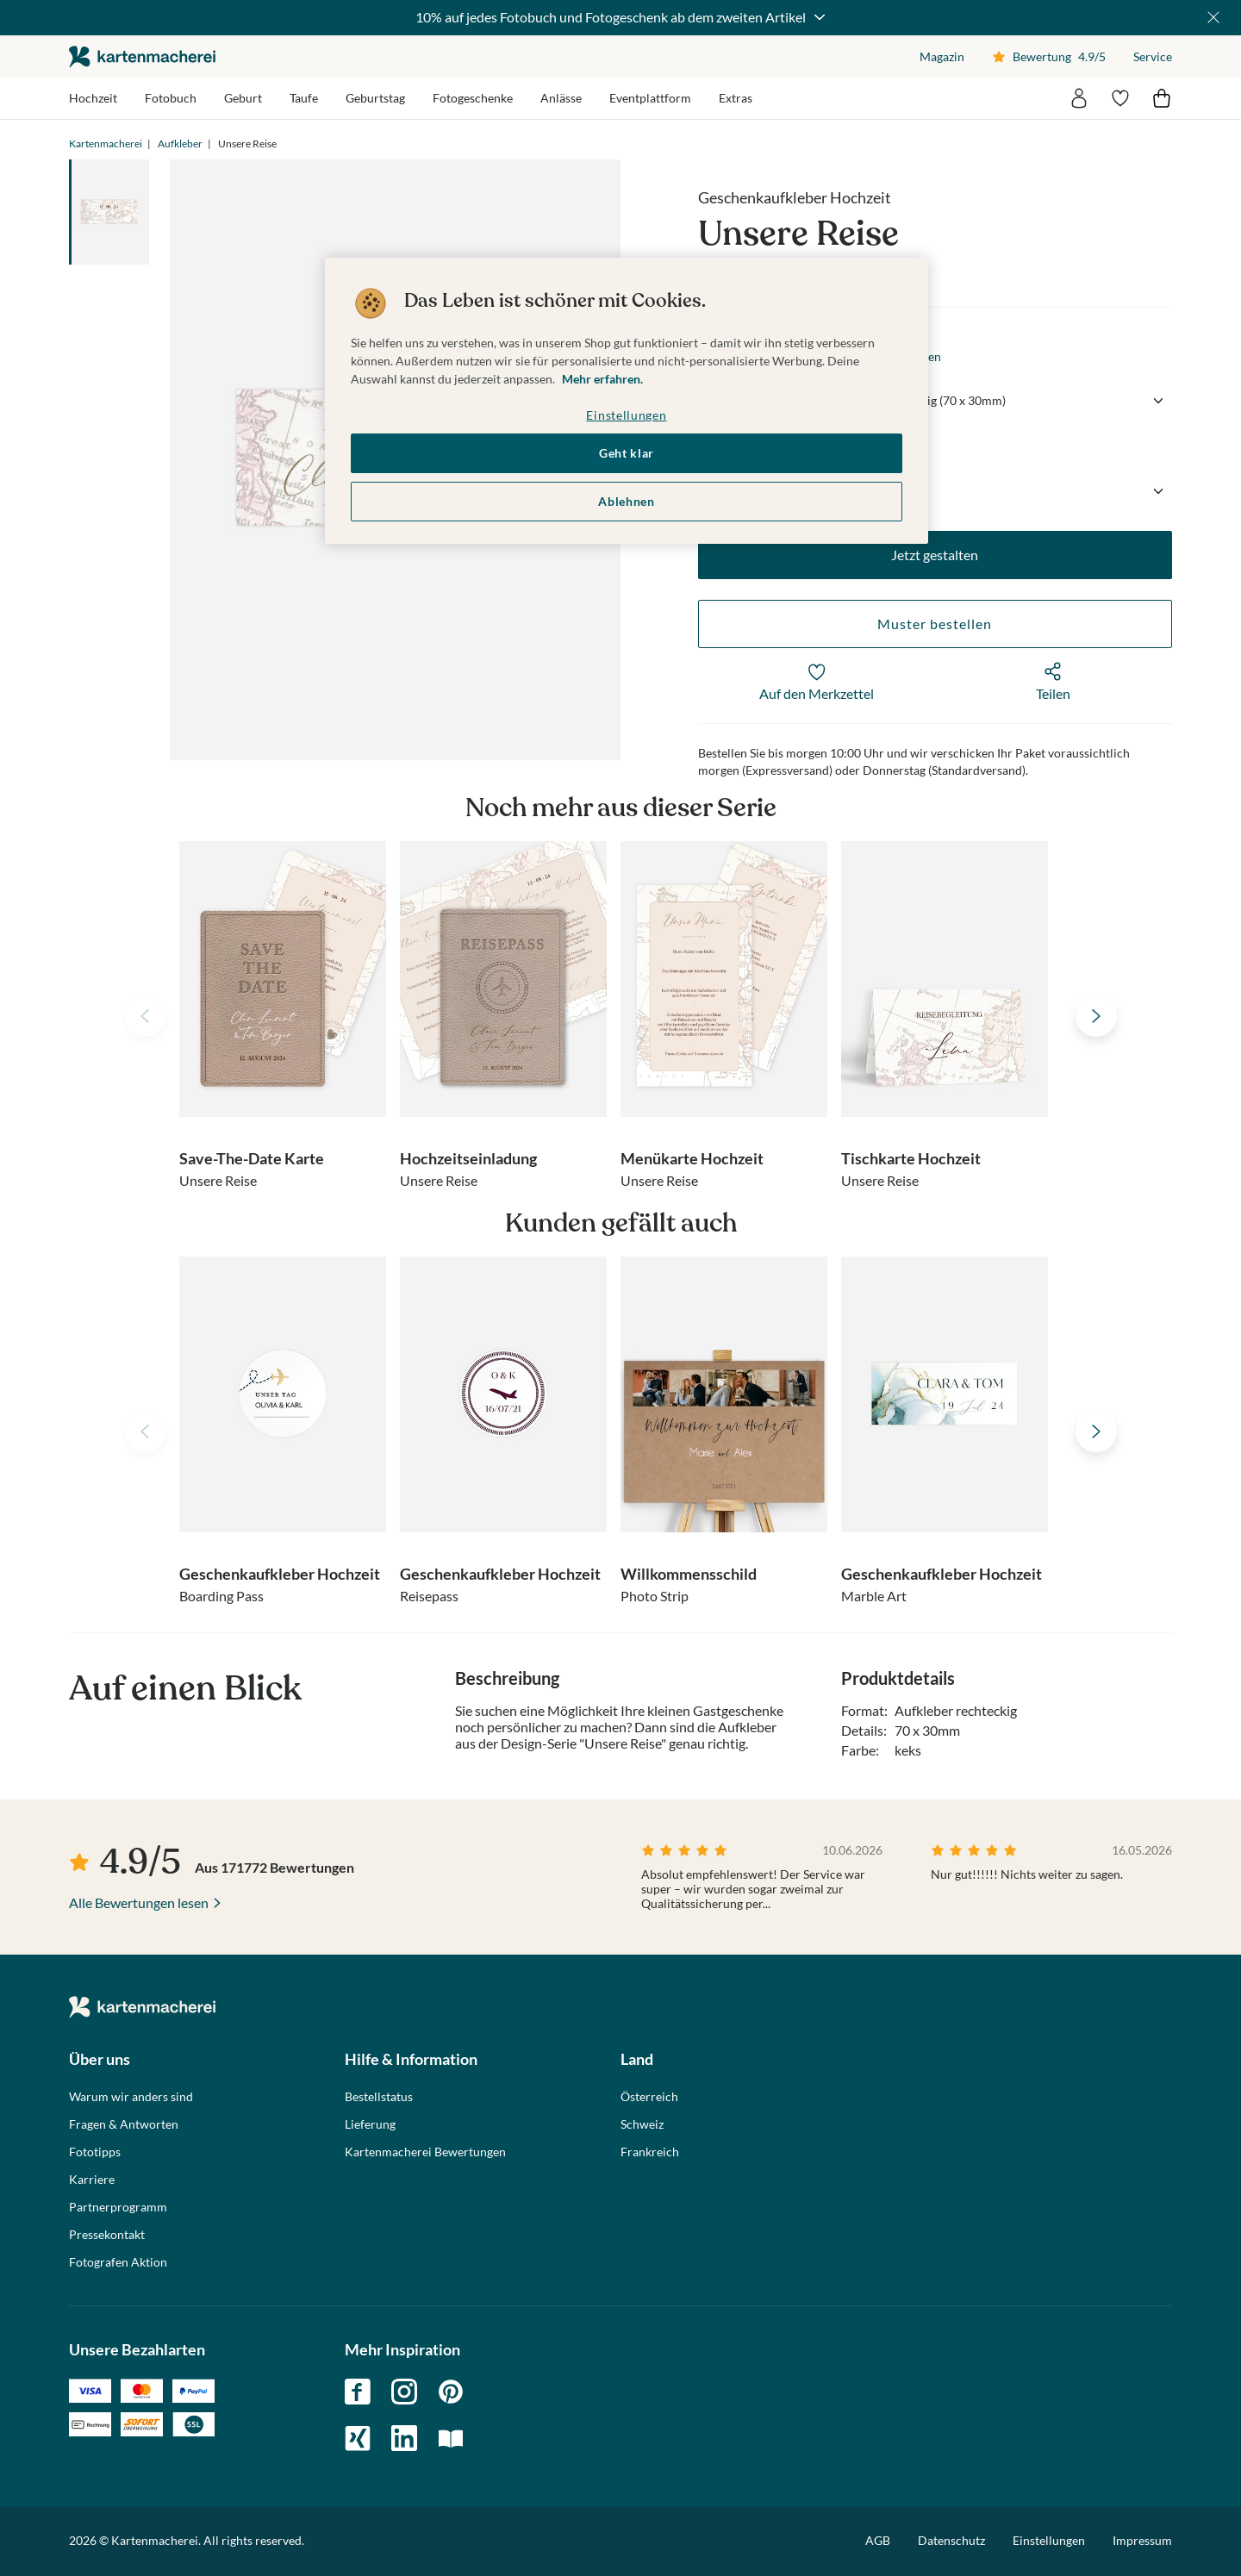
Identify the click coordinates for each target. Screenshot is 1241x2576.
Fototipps (95, 2152)
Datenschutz (951, 2540)
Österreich (649, 2097)
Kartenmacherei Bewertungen (425, 2152)
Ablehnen (626, 501)
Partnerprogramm (118, 2207)
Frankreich (649, 2152)
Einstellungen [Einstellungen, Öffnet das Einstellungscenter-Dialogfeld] (626, 415)
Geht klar (626, 453)
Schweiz (642, 2124)
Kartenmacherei (105, 143)
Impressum (1142, 2540)
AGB (877, 2540)
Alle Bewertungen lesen (139, 1902)
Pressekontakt (107, 2235)
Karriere (92, 2179)
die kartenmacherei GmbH (142, 56)
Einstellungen (1049, 2541)
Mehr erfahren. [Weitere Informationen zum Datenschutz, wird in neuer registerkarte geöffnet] (602, 378)
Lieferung (370, 2124)
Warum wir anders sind (131, 2097)
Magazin (942, 56)
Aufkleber (180, 143)
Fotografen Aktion (118, 2262)
